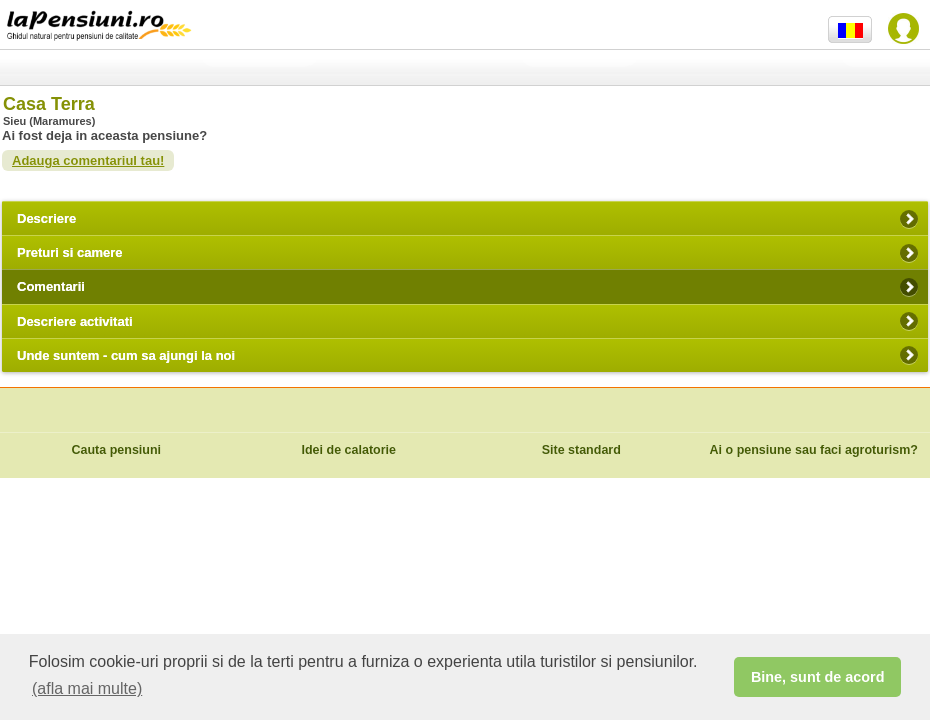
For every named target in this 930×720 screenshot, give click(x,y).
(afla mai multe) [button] (87, 688)
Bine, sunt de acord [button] (818, 677)
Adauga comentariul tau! (88, 160)
